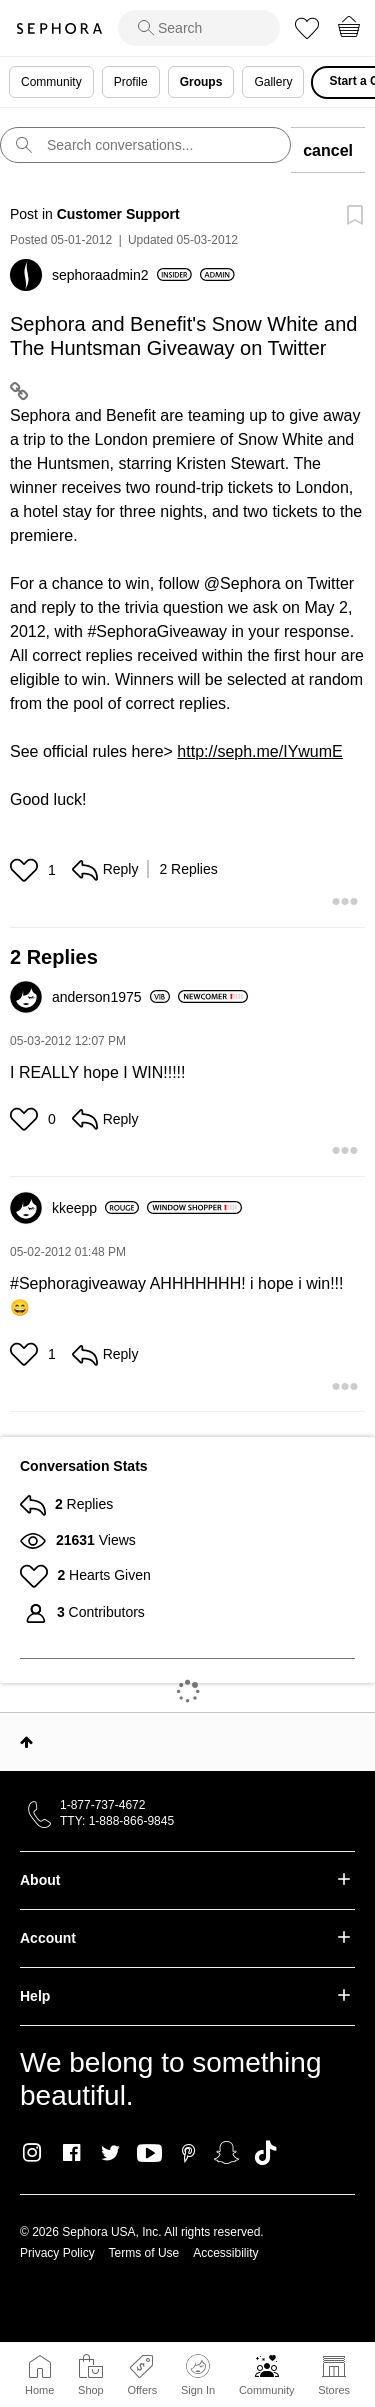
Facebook (71, 2153)
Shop (91, 2390)
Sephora (59, 28)
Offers (142, 2390)
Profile (131, 82)
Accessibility (225, 2253)
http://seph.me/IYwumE (259, 751)
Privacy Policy (57, 2253)
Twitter (110, 2153)
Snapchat (226, 2153)
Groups (201, 82)
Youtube (149, 2154)
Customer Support (118, 214)
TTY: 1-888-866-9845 (117, 1821)
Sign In (198, 2375)
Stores (334, 2390)
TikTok (265, 2153)
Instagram (32, 2153)
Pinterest (188, 2153)
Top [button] (26, 1742)
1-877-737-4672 (102, 1805)
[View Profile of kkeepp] (95, 1208)
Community (267, 2390)
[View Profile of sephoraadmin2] (122, 275)
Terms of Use (144, 2253)
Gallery (273, 82)
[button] (26, 870)
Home (39, 2390)
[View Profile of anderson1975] (111, 997)
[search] (199, 28)
